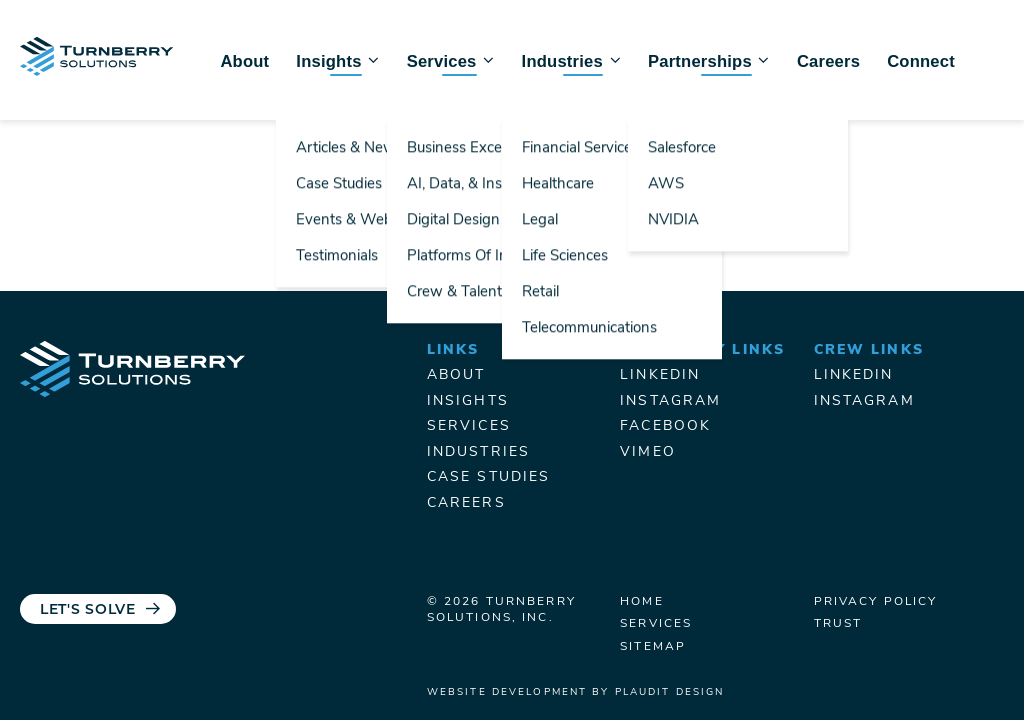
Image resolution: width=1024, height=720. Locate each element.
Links (453, 350)
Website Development (507, 692)
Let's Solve (88, 610)
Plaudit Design (670, 692)
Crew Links (869, 350)
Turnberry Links (702, 350)
